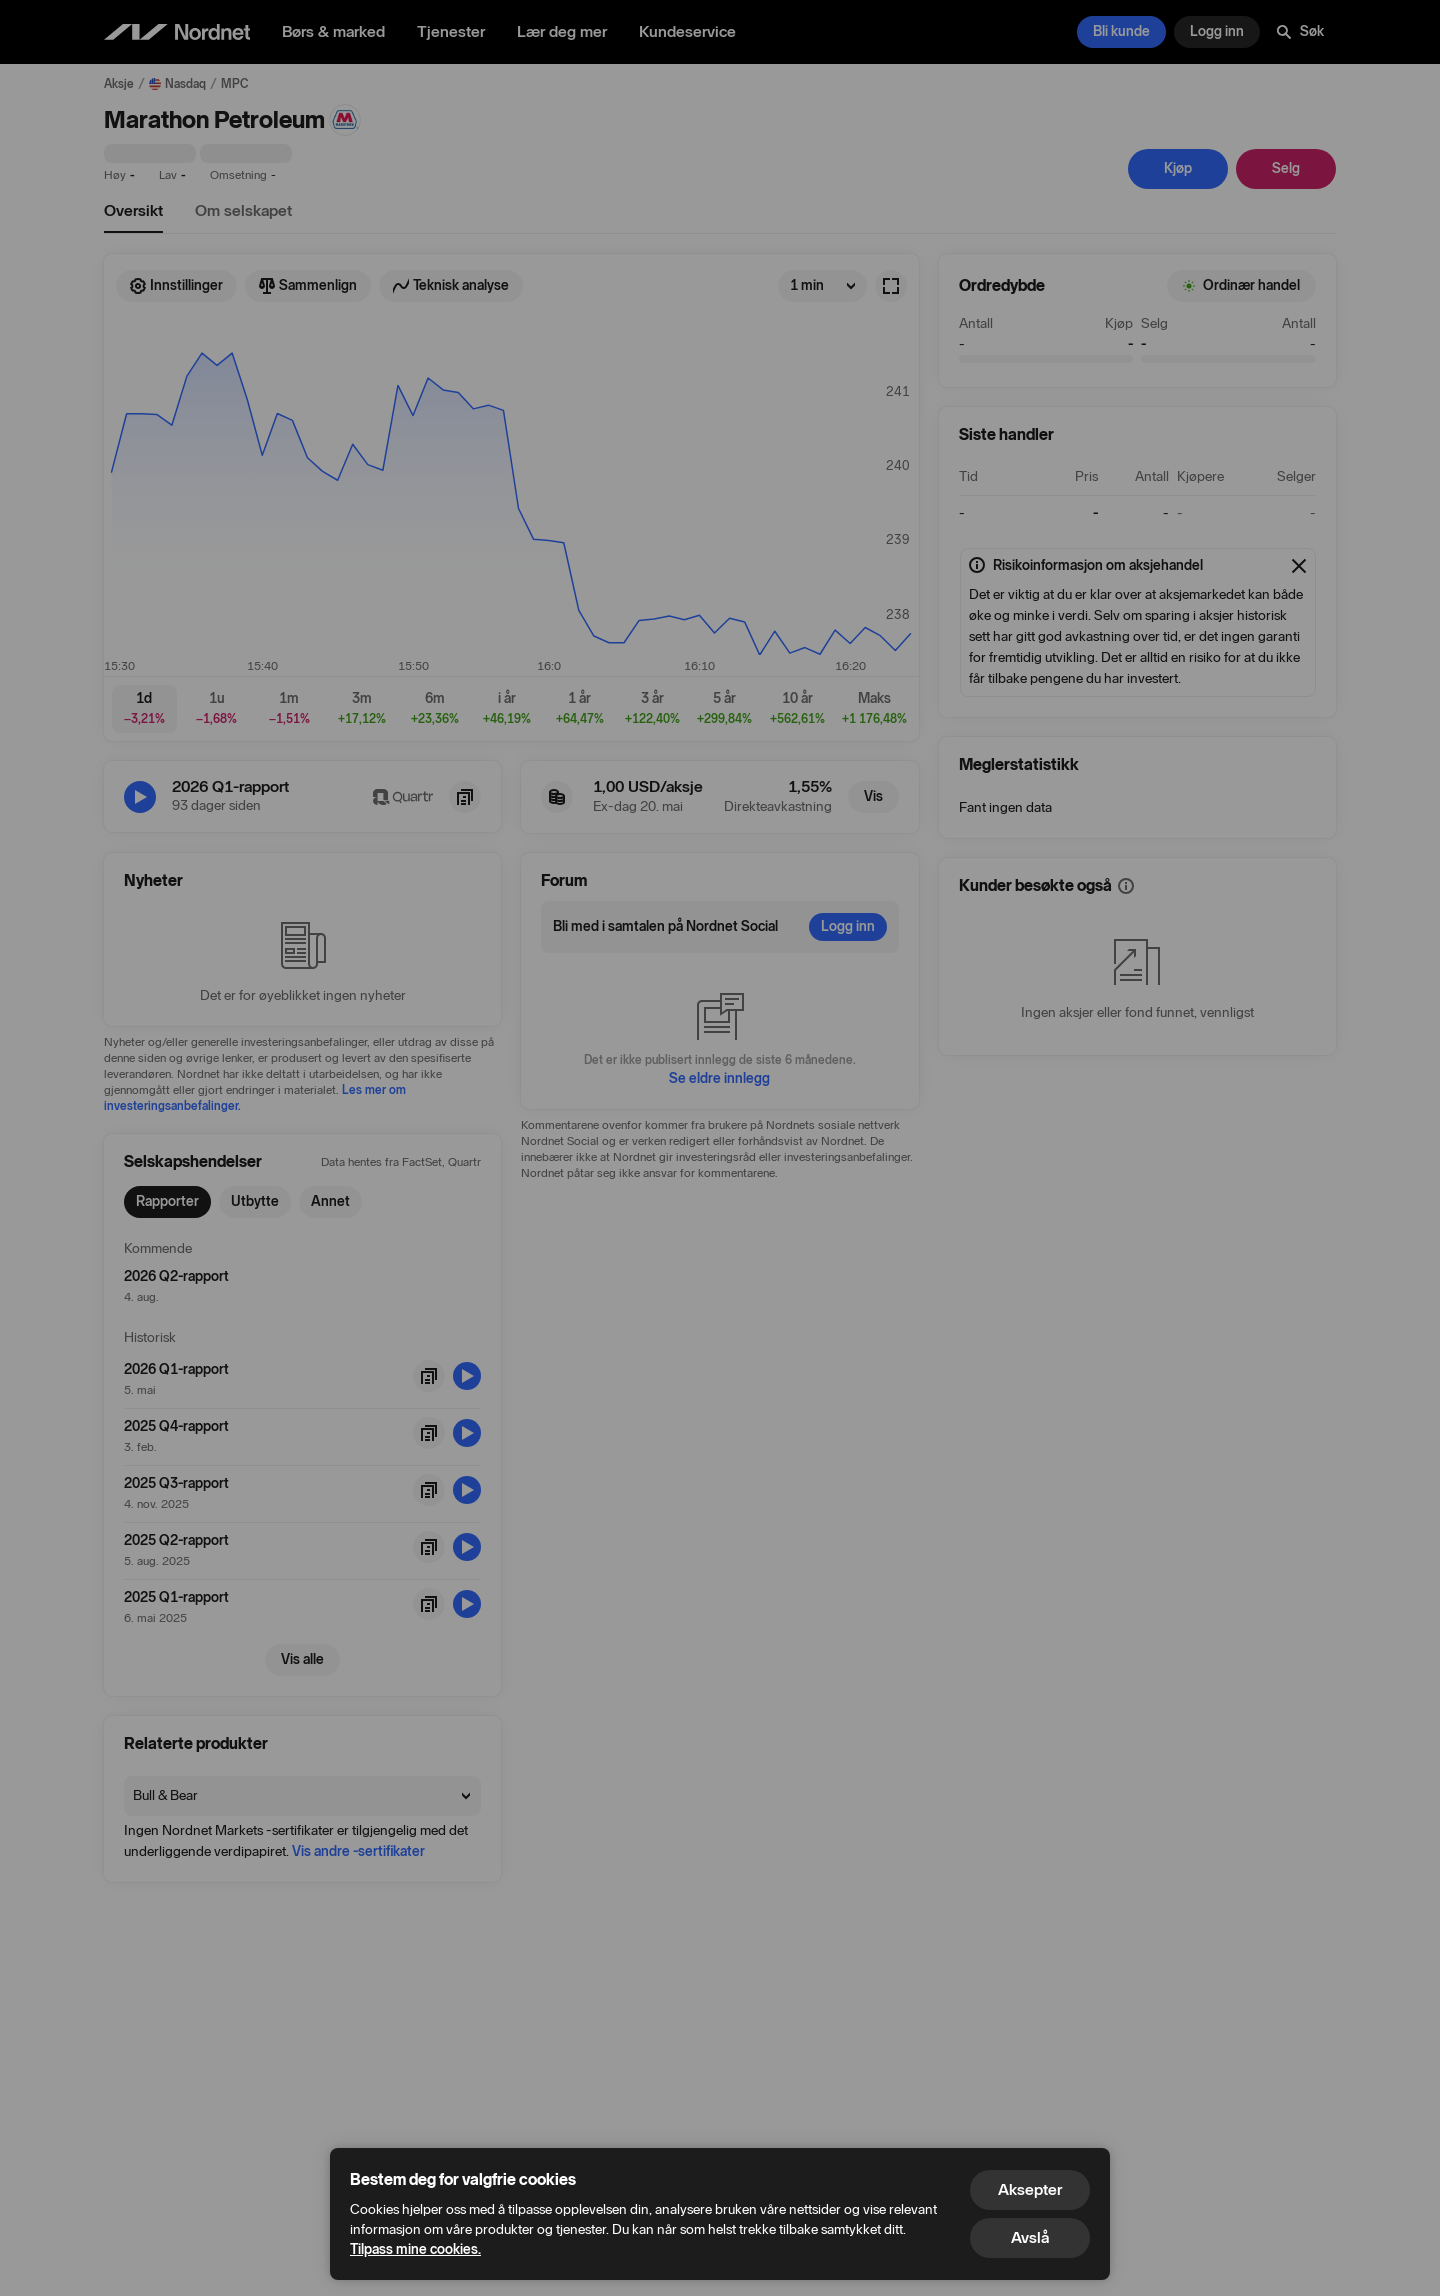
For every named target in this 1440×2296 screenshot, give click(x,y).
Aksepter (1030, 2189)
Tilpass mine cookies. (415, 2249)
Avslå (1030, 2237)
